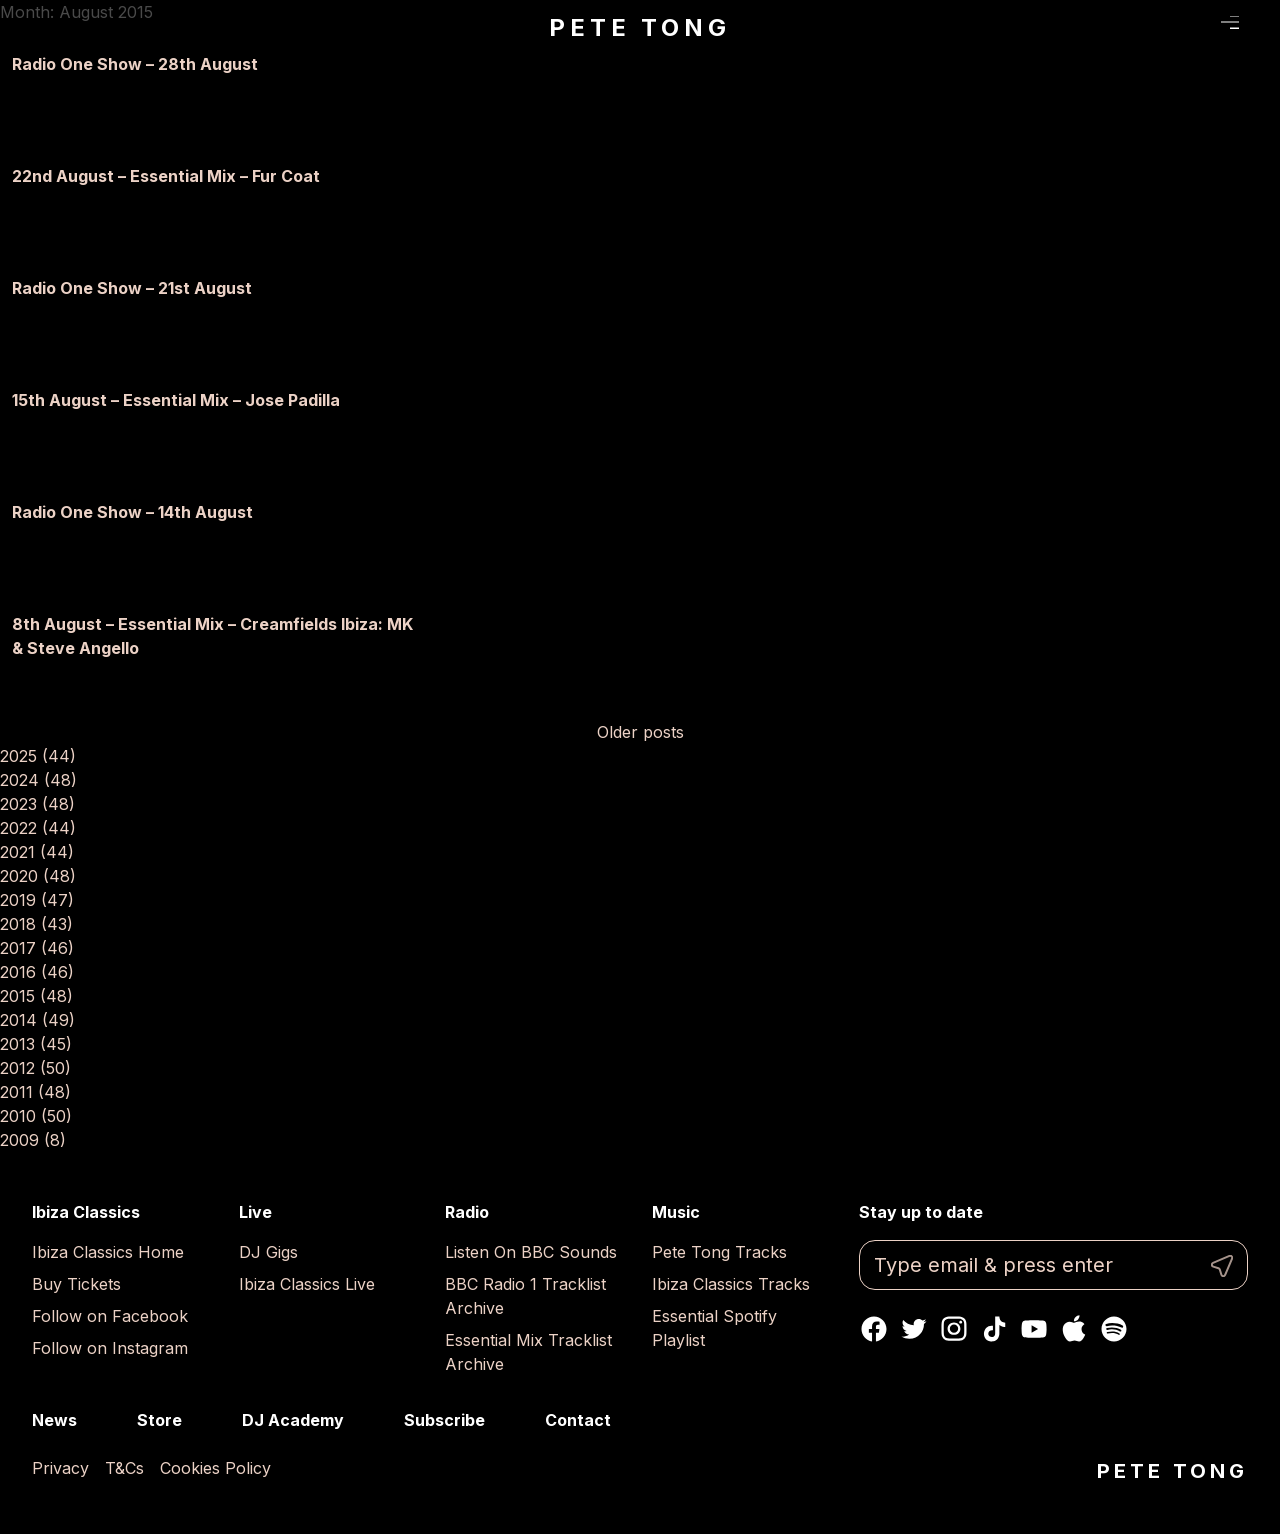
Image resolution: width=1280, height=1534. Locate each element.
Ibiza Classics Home (108, 1252)
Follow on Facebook (110, 1316)
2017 (37, 948)
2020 (38, 876)
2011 (35, 1092)
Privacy (60, 1468)
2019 (37, 900)
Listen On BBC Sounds (531, 1252)
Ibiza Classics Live (307, 1284)
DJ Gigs (268, 1252)
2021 (37, 852)
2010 (36, 1116)
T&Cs (124, 1468)
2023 (37, 804)
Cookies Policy (215, 1468)
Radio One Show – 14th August (132, 512)
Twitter (914, 1329)
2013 (36, 1044)
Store (159, 1420)
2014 (37, 1020)
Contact (578, 1420)
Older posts (640, 732)
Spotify (1114, 1329)
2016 (37, 972)
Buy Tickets (76, 1284)
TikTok (994, 1329)
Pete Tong (639, 27)
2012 (35, 1068)
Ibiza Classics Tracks (731, 1284)
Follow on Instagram (110, 1348)
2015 (36, 996)
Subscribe (444, 1420)
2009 (33, 1140)
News (54, 1420)
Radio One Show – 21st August (132, 288)
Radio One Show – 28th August (135, 64)
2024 (38, 780)
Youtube (1034, 1329)
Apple (1074, 1329)
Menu (1230, 23)
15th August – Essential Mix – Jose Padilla (176, 400)
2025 (38, 756)
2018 (36, 924)
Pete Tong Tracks (719, 1252)
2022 (38, 828)
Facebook (874, 1329)
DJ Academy (293, 1420)
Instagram (954, 1329)
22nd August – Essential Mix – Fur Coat (166, 176)
